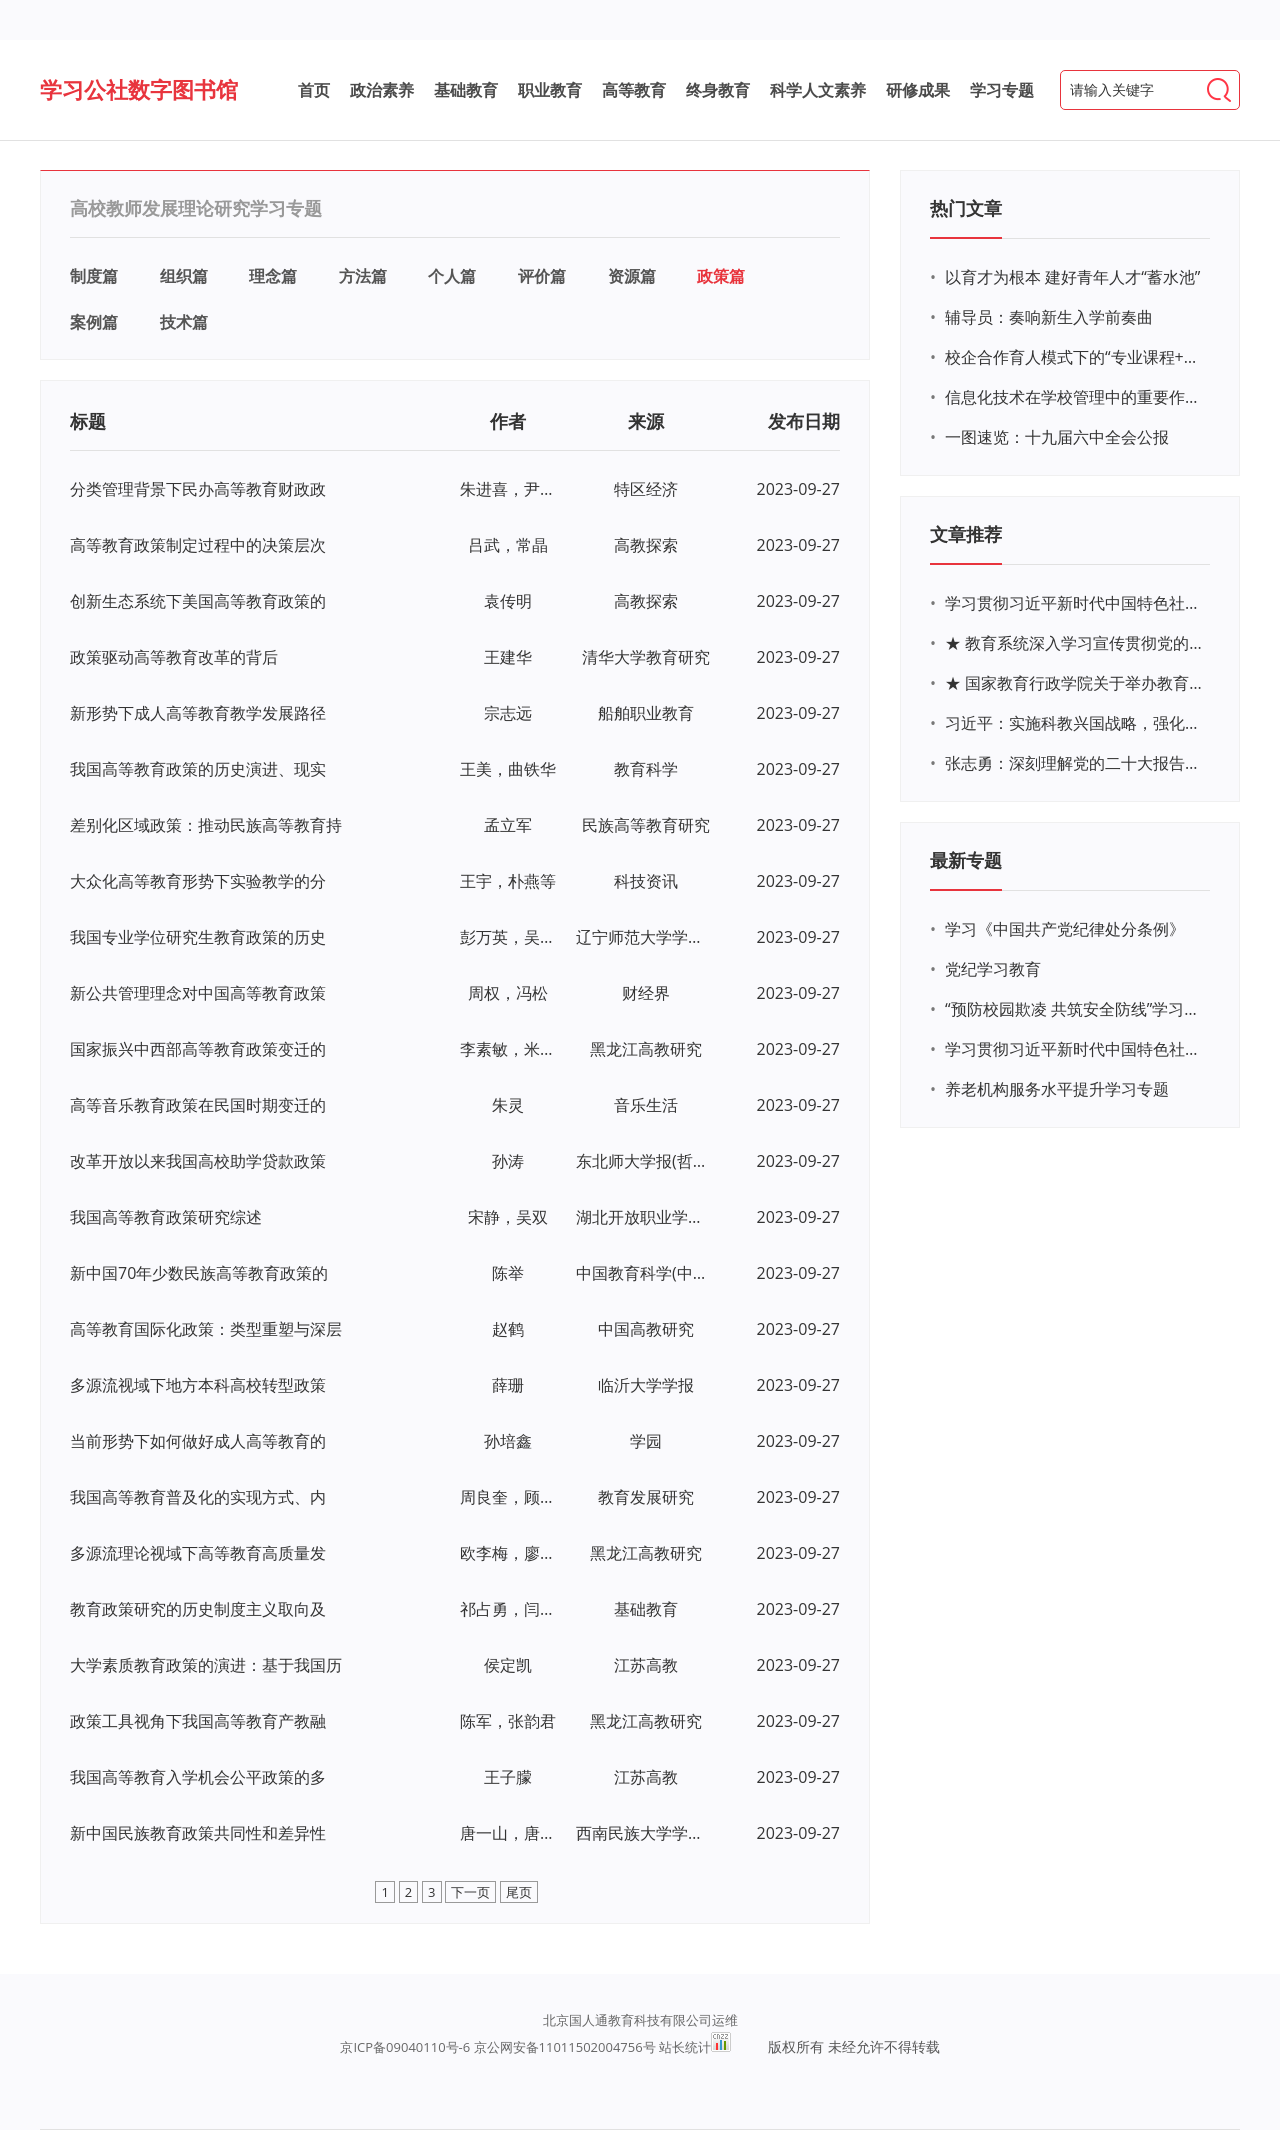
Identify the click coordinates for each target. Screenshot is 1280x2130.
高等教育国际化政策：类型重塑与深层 (206, 1329)
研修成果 (918, 90)
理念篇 (273, 276)
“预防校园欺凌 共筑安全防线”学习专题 (1075, 1009)
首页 (314, 90)
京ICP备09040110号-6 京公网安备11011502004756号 (497, 2047)
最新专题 (966, 860)
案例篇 (94, 322)
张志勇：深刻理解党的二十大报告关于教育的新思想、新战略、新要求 (1075, 763)
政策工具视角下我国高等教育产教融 (198, 1721)
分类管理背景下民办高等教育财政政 (198, 489)
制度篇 (94, 276)
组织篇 (184, 276)
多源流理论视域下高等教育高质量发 (198, 1553)
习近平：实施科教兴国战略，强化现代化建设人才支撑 (1075, 723)
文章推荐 (966, 534)
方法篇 (363, 276)
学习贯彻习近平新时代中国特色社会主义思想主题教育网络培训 (1075, 603)
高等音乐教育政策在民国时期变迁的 (198, 1105)
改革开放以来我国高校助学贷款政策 (198, 1161)
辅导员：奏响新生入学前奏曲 (1049, 317)
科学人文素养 (818, 90)
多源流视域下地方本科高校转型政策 (198, 1385)
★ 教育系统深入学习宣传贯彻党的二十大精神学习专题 (1075, 643)
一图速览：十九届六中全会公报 (1057, 437)
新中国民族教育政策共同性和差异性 (198, 1833)
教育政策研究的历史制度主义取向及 (198, 1609)
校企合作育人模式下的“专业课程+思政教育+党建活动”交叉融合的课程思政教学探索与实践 (1075, 357)
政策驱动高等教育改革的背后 (174, 657)
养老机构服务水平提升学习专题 (1057, 1089)
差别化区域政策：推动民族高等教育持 (206, 825)
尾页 (519, 1892)
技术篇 (184, 322)
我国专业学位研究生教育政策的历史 (198, 937)
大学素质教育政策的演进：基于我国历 (206, 1665)
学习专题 (1002, 90)
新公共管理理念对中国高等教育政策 (198, 993)
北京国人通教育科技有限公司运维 (640, 2020)
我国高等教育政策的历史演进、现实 (198, 769)
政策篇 (721, 276)
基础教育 (466, 90)
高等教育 (634, 90)
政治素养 (382, 90)
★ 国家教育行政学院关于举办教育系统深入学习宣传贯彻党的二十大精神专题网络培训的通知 (1075, 683)
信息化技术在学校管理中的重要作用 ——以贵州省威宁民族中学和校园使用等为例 (1075, 397)
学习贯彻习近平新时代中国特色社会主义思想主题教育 (1075, 1049)
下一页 (470, 1892)
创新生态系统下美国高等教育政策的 (198, 601)
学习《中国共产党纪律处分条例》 (1065, 929)
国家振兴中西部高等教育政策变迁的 (198, 1049)
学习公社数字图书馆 (139, 89)
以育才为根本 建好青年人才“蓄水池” (1072, 277)
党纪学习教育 (993, 969)
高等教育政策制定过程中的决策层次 (198, 545)
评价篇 (542, 276)
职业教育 (550, 90)
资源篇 (632, 276)
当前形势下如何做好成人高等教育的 (198, 1441)
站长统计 (685, 2047)
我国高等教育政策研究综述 (166, 1217)
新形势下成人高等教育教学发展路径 (198, 713)
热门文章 (966, 208)
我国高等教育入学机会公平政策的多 (198, 1777)
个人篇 (452, 276)
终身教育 (718, 90)
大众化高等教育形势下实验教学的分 (198, 881)
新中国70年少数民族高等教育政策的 (199, 1273)
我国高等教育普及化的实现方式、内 (198, 1497)
